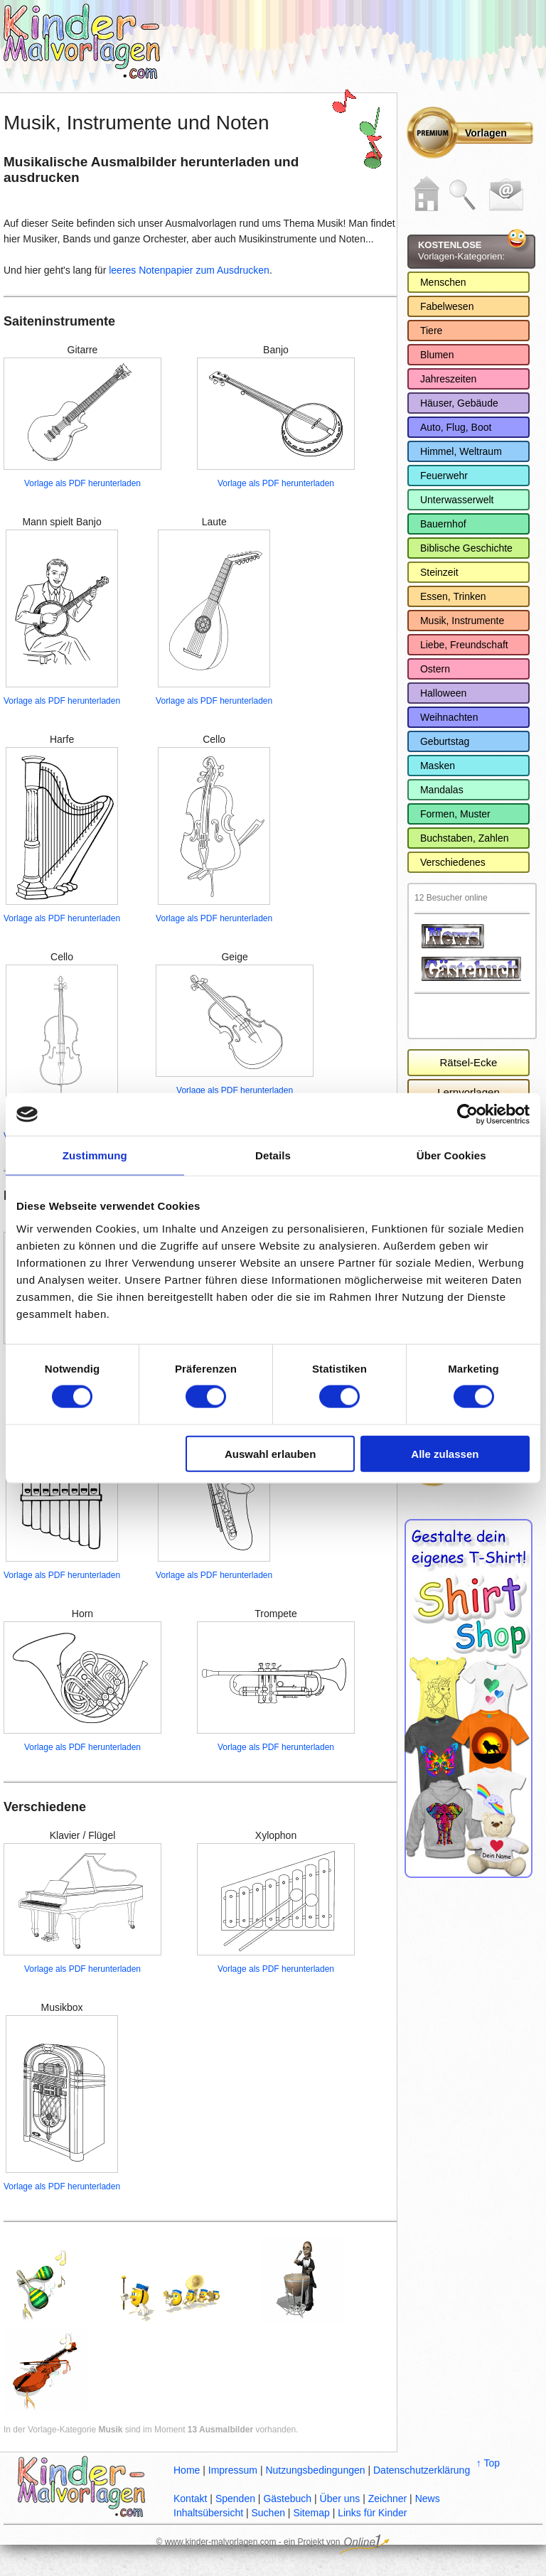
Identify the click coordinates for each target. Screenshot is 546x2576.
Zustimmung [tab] (95, 1155)
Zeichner (387, 2498)
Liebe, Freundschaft (464, 644)
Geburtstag (444, 741)
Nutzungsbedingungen (315, 2470)
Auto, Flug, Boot (455, 427)
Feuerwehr (444, 475)
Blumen (437, 354)
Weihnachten (449, 717)
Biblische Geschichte (466, 548)
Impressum (232, 2470)
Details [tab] (273, 1155)
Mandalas (442, 789)
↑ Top (488, 2463)
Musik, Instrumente (462, 620)
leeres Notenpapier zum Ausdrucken (189, 270)
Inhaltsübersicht (208, 2512)
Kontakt (190, 2498)
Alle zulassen (444, 1453)
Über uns (340, 2498)
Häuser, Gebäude (459, 403)
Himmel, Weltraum (461, 451)
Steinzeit (439, 572)
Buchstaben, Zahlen (464, 838)
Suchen (267, 2512)
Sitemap (311, 2512)
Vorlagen (486, 133)
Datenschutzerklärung (421, 2470)
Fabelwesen (447, 306)
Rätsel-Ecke (469, 1062)
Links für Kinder (372, 2512)
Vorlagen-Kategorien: (461, 251)
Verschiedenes (453, 862)
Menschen (443, 282)
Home (186, 2470)
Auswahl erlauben (270, 1453)
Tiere (431, 330)
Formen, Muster (455, 814)
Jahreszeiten (448, 379)
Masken (437, 765)
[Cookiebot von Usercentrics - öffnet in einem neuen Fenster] (467, 1114)
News (427, 2498)
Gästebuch (287, 2498)
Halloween (443, 693)
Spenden (235, 2498)
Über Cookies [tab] (451, 1155)
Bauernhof (443, 524)
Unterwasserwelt (456, 499)
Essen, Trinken (453, 596)
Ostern (435, 669)
